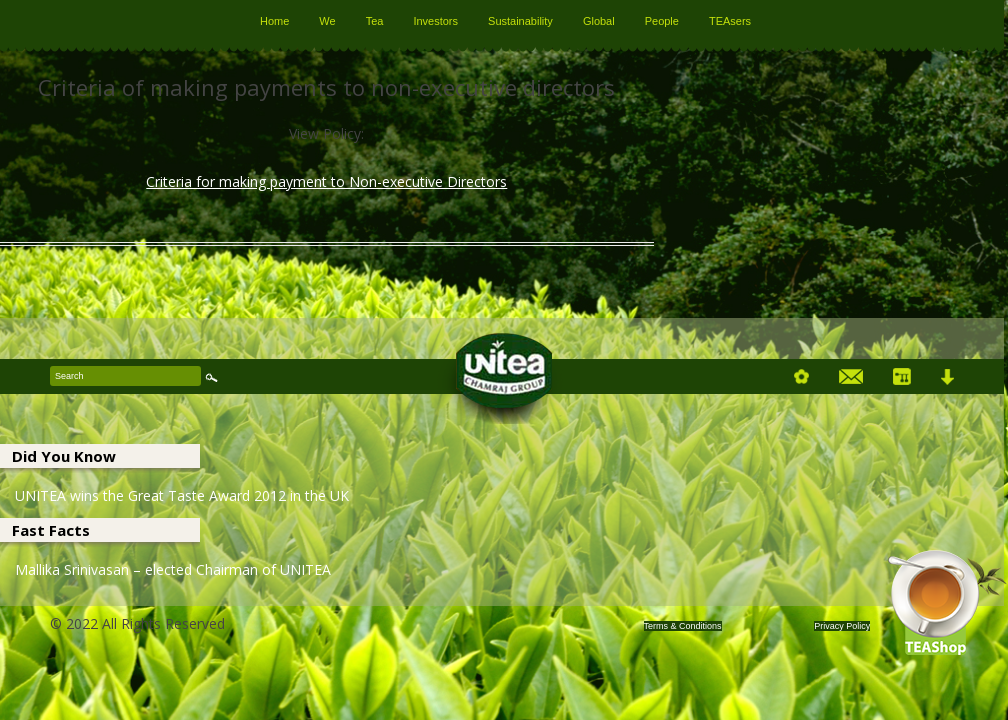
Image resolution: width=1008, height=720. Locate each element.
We (327, 21)
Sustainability (520, 21)
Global (599, 21)
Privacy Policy (842, 626)
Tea (375, 21)
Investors (435, 21)
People (662, 21)
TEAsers (730, 21)
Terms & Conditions (683, 626)
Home (274, 21)
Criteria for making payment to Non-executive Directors (326, 181)
